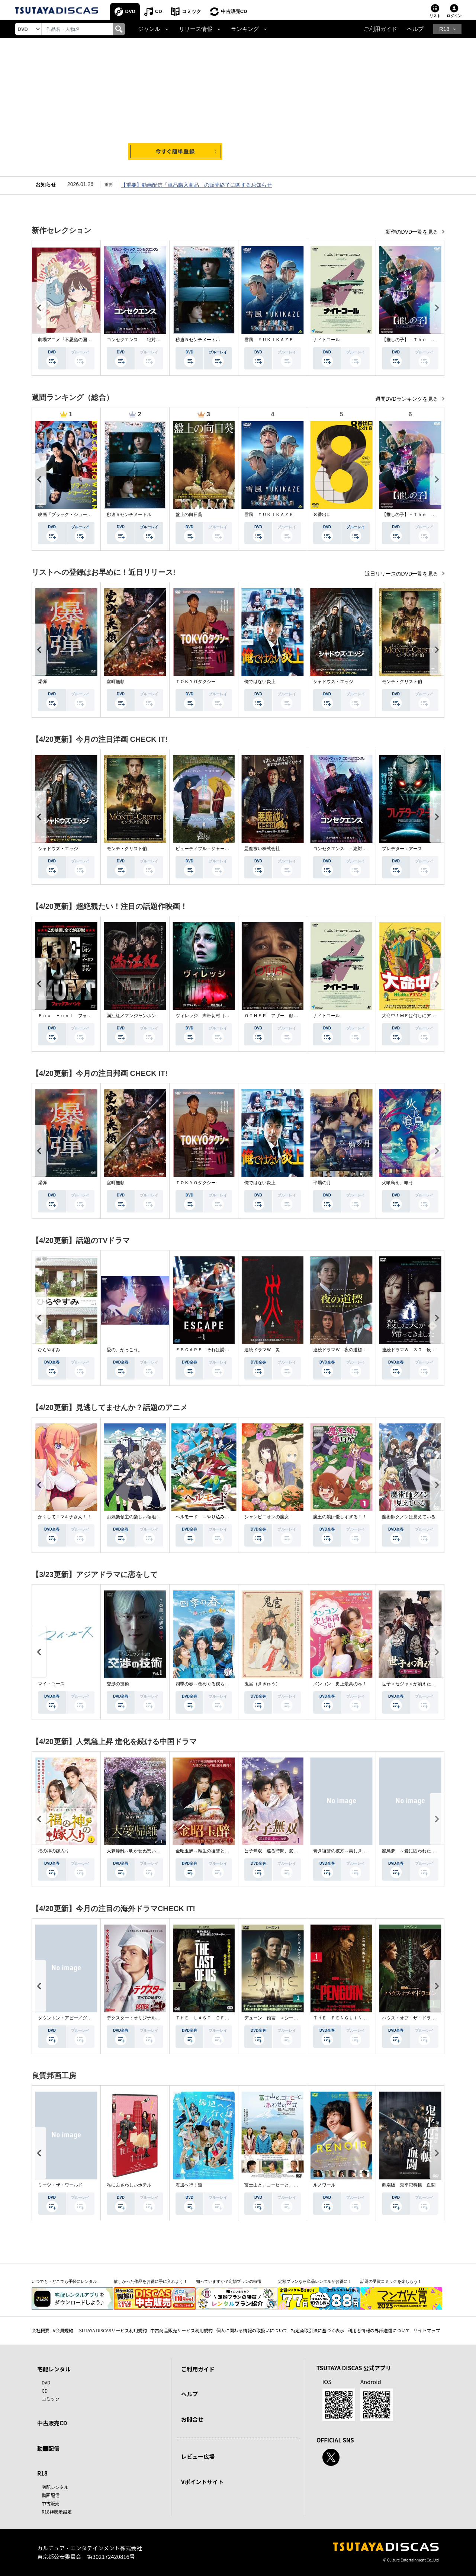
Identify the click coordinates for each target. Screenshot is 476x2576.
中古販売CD (234, 11)
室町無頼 (116, 681)
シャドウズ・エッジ (333, 681)
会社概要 (40, 2330)
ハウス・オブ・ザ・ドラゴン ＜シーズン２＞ (429, 2018)
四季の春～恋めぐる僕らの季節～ (209, 1683)
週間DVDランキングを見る (407, 399)
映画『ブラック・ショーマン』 (69, 514)
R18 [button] (444, 29)
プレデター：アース (402, 848)
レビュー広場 (198, 2456)
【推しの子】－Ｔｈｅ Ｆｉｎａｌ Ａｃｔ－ (429, 339)
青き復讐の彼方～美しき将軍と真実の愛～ (355, 1850)
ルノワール (324, 2185)
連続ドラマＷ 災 (262, 1349)
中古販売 (51, 2503)
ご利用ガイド (380, 29)
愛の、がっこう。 (124, 1349)
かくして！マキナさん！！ (64, 1516)
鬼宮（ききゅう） (262, 1683)
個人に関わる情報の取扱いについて (251, 2330)
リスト (435, 16)
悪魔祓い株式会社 (262, 848)
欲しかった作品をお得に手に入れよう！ (150, 2281)
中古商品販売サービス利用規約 (181, 2330)
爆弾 (42, 681)
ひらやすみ (49, 1349)
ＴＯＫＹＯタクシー (196, 681)
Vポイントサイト (202, 2482)
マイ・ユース (51, 1683)
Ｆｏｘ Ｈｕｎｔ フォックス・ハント (78, 1015)
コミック (191, 11)
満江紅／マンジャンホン (131, 1015)
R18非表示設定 (57, 2511)
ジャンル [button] (149, 29)
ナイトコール (326, 339)
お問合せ (192, 2419)
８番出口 (322, 514)
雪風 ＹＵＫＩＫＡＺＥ (268, 339)
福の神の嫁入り (53, 1850)
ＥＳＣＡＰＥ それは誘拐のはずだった (216, 1349)
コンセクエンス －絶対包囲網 (138, 339)
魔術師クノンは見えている (408, 1516)
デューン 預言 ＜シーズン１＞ (277, 2018)
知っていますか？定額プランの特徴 (228, 2281)
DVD (130, 11)
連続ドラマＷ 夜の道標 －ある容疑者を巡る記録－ (366, 1349)
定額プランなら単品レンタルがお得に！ (315, 2281)
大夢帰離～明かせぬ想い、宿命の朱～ (145, 1850)
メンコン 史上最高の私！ (340, 1683)
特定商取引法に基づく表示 (317, 2330)
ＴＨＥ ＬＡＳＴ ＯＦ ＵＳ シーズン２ (220, 2018)
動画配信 (48, 2448)
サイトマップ (427, 2330)
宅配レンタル (55, 2487)
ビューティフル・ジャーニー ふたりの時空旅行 (225, 848)
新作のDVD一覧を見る (413, 232)
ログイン (454, 16)
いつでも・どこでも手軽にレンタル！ (66, 2281)
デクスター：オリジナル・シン (138, 2018)
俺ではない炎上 (260, 681)
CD (158, 11)
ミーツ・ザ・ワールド (60, 2185)
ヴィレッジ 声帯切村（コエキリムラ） (216, 1015)
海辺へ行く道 (189, 2185)
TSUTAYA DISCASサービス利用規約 (112, 2330)
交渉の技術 (118, 1683)
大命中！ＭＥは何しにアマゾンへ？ (417, 1015)
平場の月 (322, 1182)
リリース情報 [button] (195, 29)
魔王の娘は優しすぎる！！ (340, 1516)
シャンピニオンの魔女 (266, 1516)
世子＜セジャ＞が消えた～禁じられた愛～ (424, 1683)
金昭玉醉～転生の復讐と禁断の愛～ (211, 1850)
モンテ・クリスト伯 (402, 681)
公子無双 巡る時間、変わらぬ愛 (277, 1850)
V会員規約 (63, 2330)
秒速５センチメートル (198, 339)
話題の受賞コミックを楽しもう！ (391, 2281)
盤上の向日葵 (189, 514)
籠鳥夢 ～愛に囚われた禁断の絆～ (417, 1850)
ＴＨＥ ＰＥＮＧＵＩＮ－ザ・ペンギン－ (355, 2018)
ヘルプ (415, 29)
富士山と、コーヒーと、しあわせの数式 (284, 2185)
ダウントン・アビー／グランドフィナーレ (80, 2018)
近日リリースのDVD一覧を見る (402, 574)
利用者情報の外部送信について (379, 2330)
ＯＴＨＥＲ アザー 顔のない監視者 (282, 1015)
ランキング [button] (245, 29)
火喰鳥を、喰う (397, 1182)
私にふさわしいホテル (129, 2185)
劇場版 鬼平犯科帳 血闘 (408, 2185)
